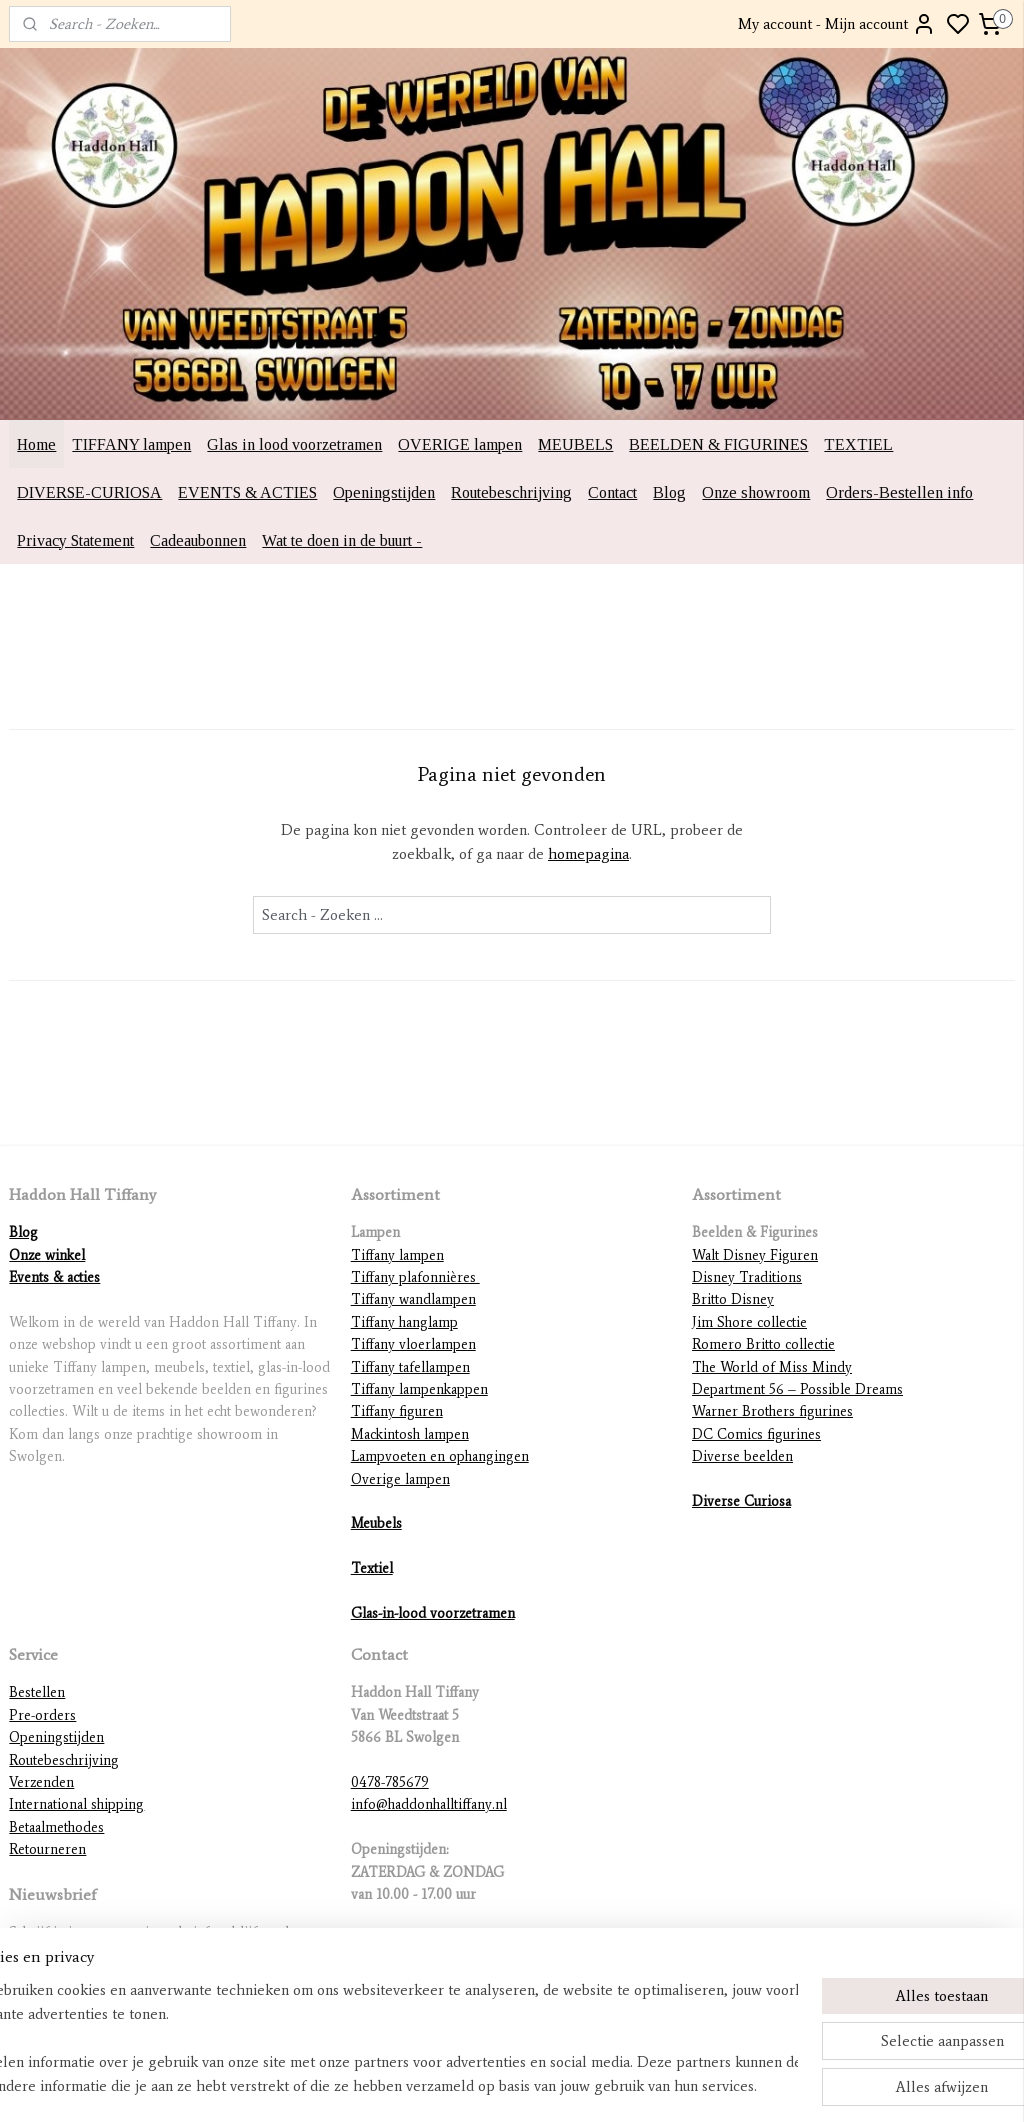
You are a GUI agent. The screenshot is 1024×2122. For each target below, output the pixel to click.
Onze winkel (47, 1255)
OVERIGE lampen (460, 444)
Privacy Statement (75, 540)
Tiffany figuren (397, 1411)
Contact (612, 492)
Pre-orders (42, 1715)
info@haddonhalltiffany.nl (429, 1804)
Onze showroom (756, 492)
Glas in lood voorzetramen (294, 444)
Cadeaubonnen (198, 540)
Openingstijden (384, 492)
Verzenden (41, 1782)
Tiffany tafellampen (410, 1367)
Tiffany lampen (397, 1255)
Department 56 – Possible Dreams (797, 1389)
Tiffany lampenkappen (419, 1389)
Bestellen (37, 1692)
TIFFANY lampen (131, 444)
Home (36, 444)
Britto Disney (733, 1299)
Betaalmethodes (56, 1827)
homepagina (588, 854)
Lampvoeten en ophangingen (440, 1456)
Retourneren (47, 1849)
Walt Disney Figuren (755, 1255)
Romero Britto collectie (763, 1344)
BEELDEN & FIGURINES (718, 444)
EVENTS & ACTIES (247, 492)
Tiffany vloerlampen (413, 1344)
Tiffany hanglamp (404, 1322)
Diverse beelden (742, 1456)
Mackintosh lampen (410, 1434)
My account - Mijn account (837, 24)
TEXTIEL (858, 444)
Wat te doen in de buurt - (342, 540)
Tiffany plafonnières (415, 1277)
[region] (380, 2038)
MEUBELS (575, 444)
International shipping (76, 1804)
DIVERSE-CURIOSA (89, 492)
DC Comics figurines (756, 1434)
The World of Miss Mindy (772, 1367)
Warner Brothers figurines (772, 1411)
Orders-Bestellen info (899, 492)
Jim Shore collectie (749, 1322)
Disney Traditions (747, 1277)
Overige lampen (400, 1479)
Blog (669, 492)
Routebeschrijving (511, 492)
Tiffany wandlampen (413, 1299)
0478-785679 (390, 1782)
